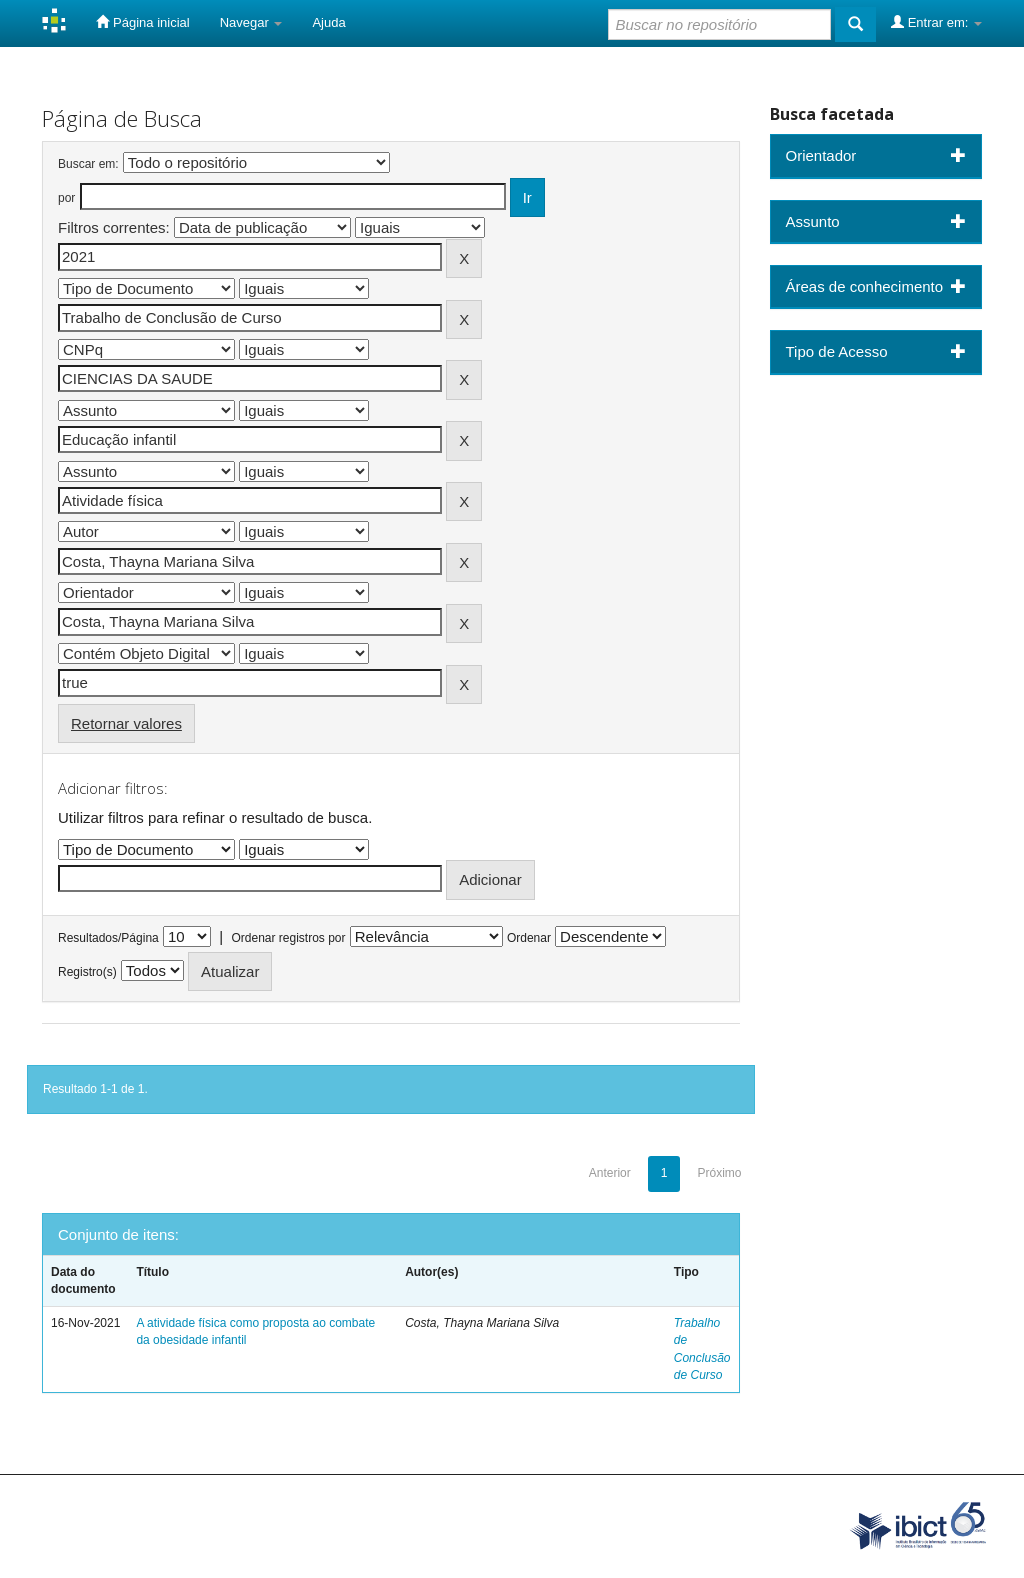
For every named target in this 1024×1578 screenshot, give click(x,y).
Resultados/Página (108, 938)
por (66, 198)
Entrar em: (936, 22)
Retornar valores (126, 723)
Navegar (251, 22)
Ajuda (328, 22)
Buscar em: (88, 164)
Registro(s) (87, 972)
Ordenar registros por (288, 938)
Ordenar (529, 938)
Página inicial (142, 22)
